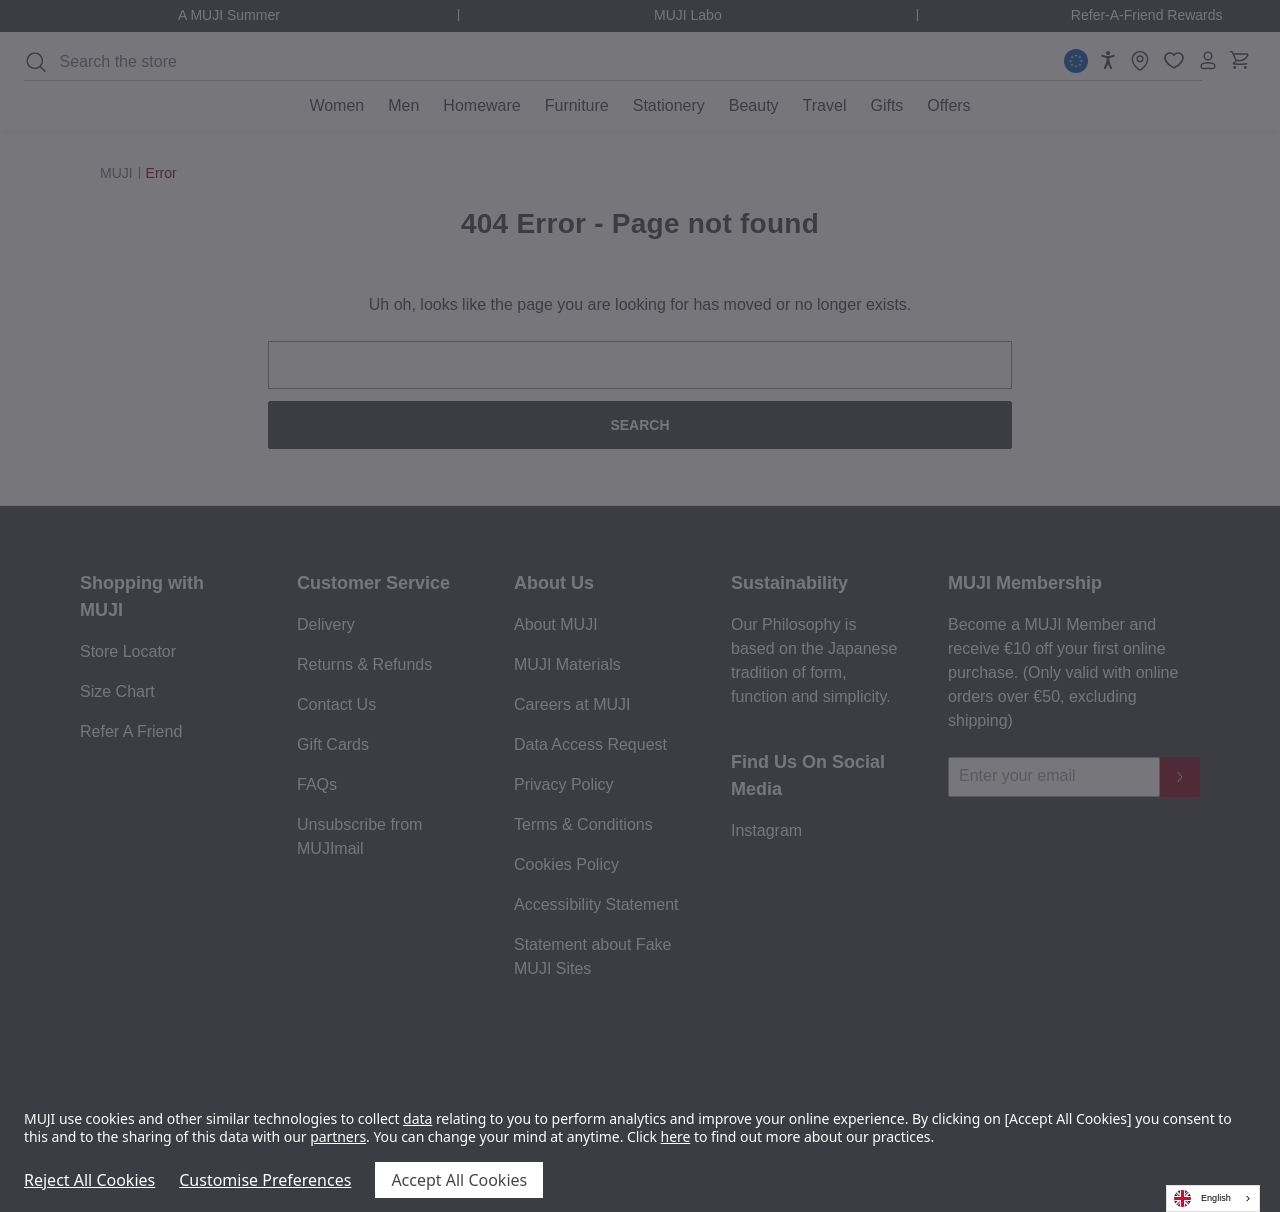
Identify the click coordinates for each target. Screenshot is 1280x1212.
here (676, 1136)
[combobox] (1213, 1198)
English (1202, 1198)
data (417, 1118)
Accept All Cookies (459, 1180)
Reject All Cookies (89, 1180)
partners (338, 1136)
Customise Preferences (265, 1180)
